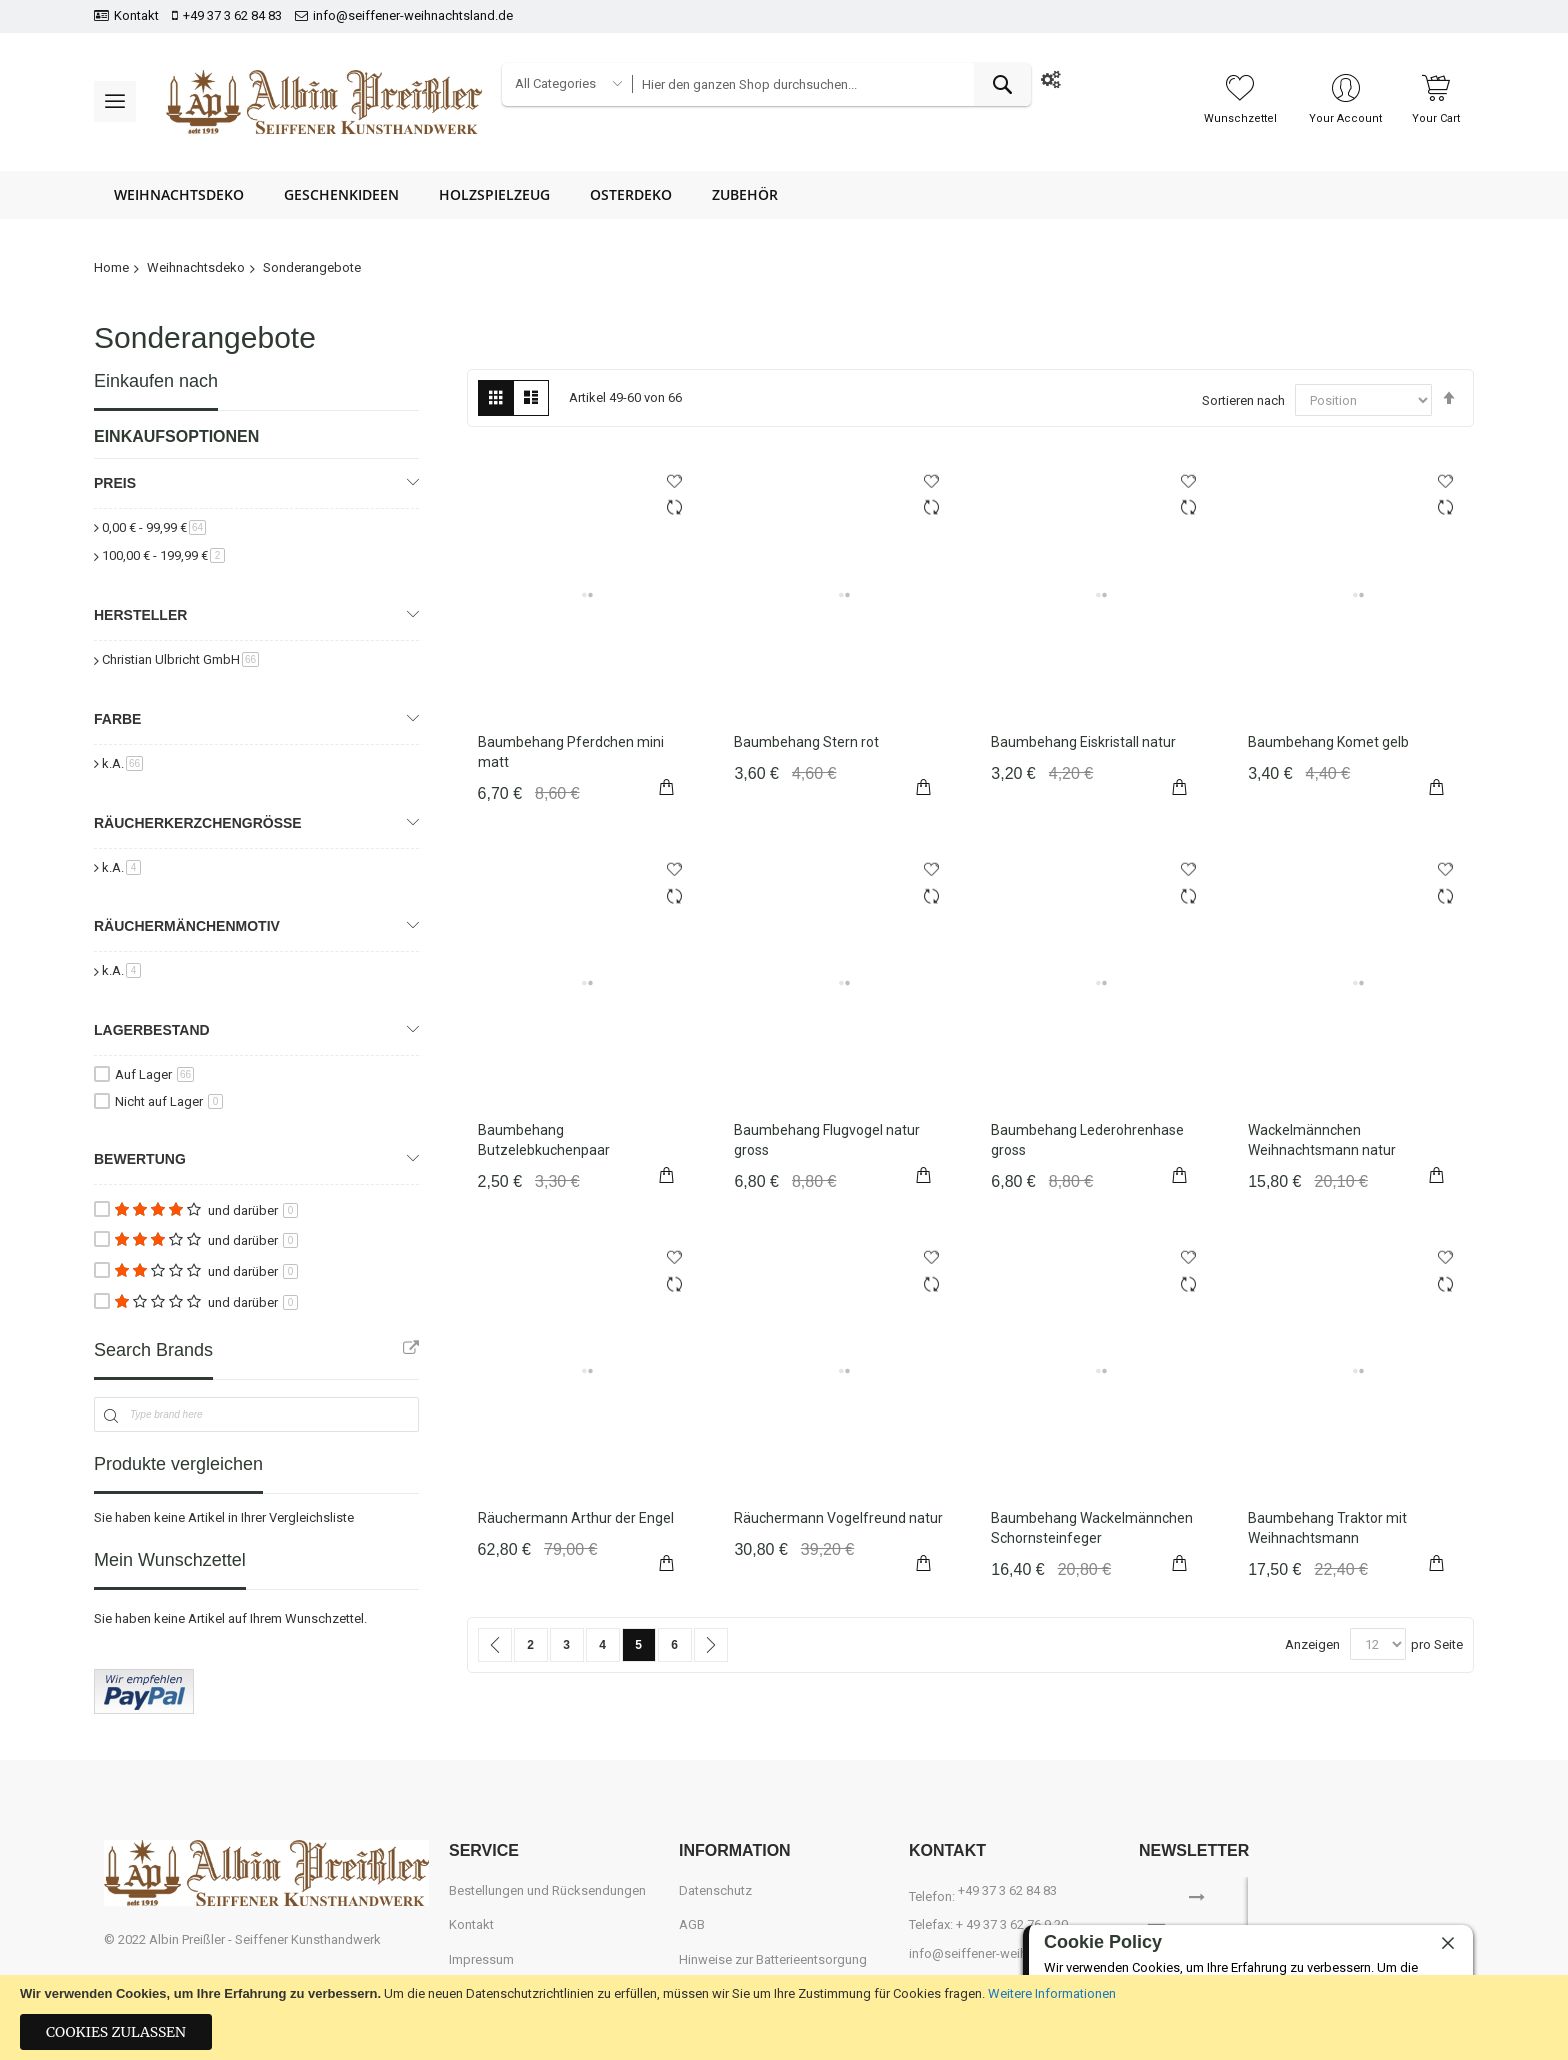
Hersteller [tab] (140, 615)
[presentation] (1376, 1907)
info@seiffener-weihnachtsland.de (413, 15)
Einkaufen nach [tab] (156, 381)
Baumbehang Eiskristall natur (1083, 742)
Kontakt (136, 15)
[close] (1448, 1944)
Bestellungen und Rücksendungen (547, 1890)
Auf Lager (154, 1074)
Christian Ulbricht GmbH (180, 659)
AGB (692, 1924)
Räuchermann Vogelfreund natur (838, 1518)
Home (111, 267)
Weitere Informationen (1052, 1993)
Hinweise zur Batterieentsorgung (773, 1959)
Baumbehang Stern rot (806, 742)
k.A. (122, 763)
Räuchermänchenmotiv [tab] (187, 926)
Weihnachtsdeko (196, 267)
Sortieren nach (1243, 400)
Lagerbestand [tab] (152, 1030)
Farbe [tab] (117, 719)
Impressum (481, 1959)
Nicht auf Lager (169, 1101)
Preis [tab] (115, 483)
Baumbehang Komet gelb (1328, 742)
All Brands (411, 1348)
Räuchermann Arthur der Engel (576, 1518)
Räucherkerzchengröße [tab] (198, 823)
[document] (784, 2017)
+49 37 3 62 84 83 (232, 15)
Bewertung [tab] (140, 1159)
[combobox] (831, 84)
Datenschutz (715, 1890)
